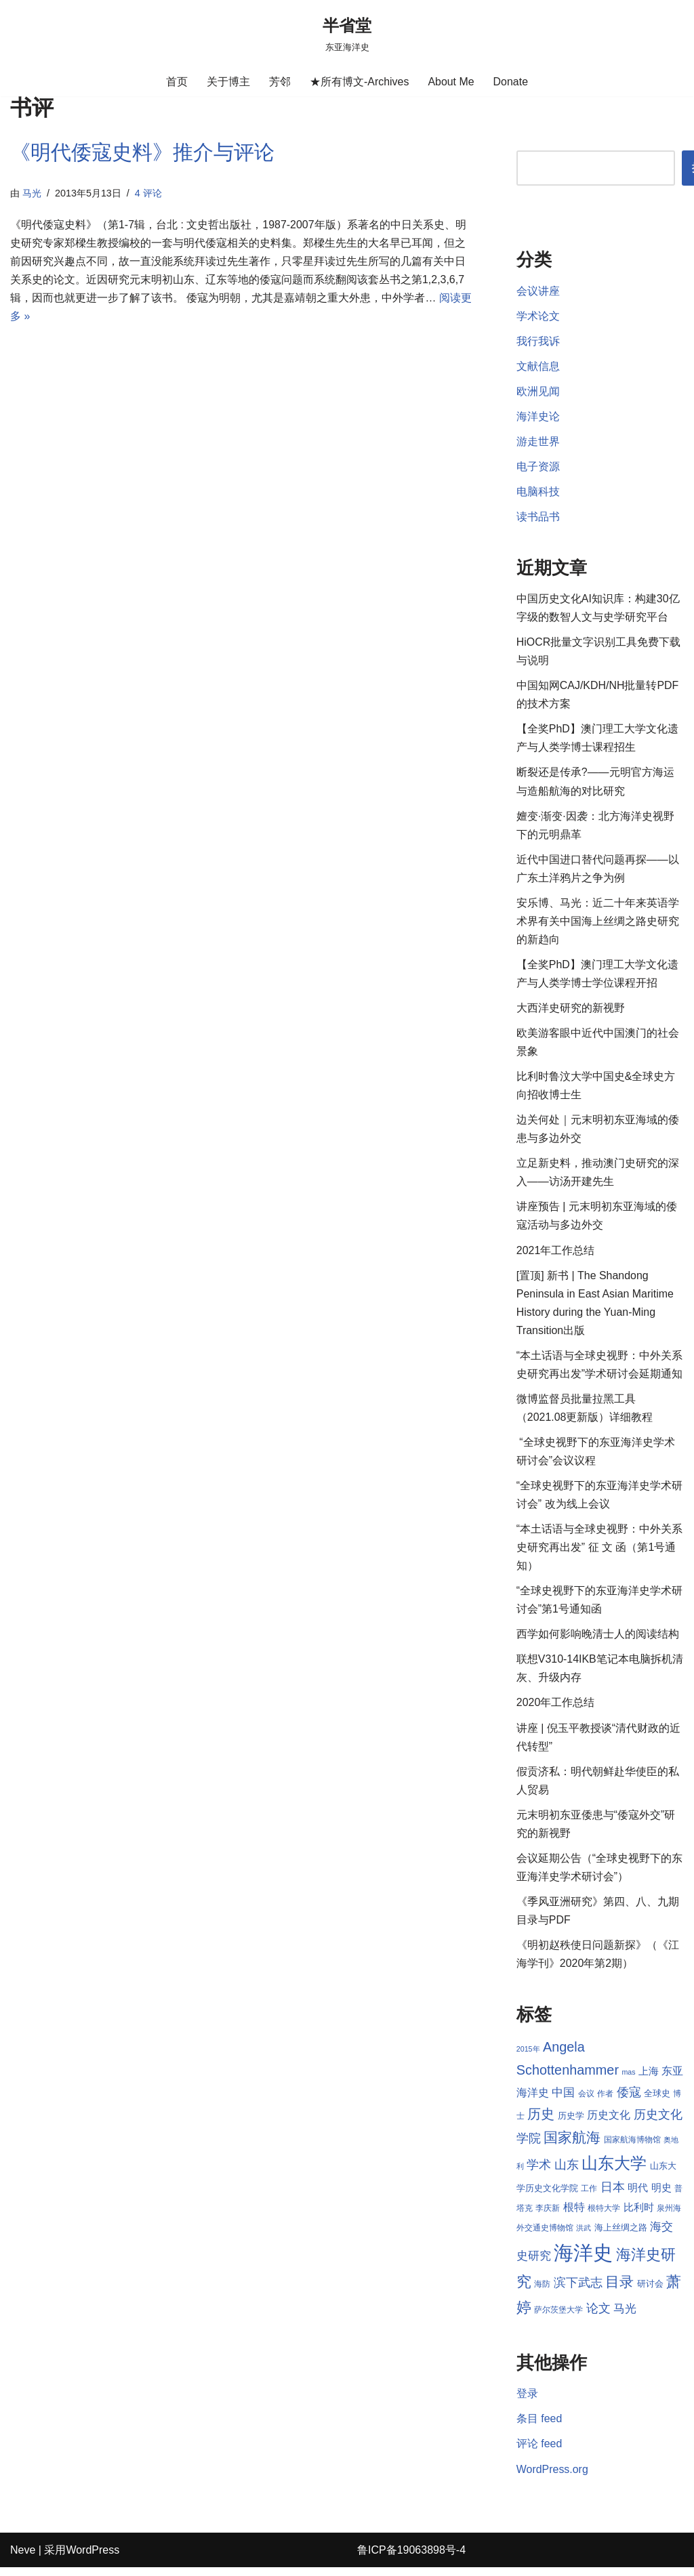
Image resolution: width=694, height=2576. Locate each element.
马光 (31, 193)
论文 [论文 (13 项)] (598, 2316)
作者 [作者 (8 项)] (605, 2101)
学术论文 (538, 316)
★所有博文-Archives (359, 81)
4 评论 (148, 193)
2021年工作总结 (555, 1254)
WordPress (92, 2558)
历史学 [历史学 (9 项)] (571, 2123)
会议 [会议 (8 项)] (586, 2101)
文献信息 (538, 366)
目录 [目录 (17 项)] (619, 2290)
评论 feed (539, 2452)
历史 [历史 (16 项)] (540, 2121)
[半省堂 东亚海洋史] (347, 33)
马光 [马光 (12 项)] (624, 2316)
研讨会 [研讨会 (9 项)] (650, 2292)
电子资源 (538, 467)
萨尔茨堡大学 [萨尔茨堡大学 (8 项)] (558, 2318)
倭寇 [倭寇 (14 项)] (629, 2100)
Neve (22, 2558)
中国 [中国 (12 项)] (563, 2100)
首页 (177, 81)
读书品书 (538, 518)
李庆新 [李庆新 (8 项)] (547, 2216)
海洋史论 (538, 417)
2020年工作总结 (555, 1708)
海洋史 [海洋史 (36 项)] (583, 2260)
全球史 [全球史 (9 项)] (657, 2101)
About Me (451, 81)
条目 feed (539, 2427)
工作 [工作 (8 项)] (589, 2196)
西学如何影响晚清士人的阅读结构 (597, 1640)
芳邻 (280, 81)
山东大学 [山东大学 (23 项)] (614, 2171)
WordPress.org (552, 2477)
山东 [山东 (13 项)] (566, 2173)
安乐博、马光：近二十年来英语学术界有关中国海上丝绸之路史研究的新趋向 (597, 924)
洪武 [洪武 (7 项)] (583, 2235)
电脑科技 (538, 492)
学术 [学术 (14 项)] (539, 2172)
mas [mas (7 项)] (628, 2079)
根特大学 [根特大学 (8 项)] (604, 2216)
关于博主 (228, 81)
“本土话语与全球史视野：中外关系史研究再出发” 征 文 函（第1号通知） (599, 1553)
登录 (527, 2402)
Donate (511, 81)
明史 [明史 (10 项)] (661, 2195)
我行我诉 (538, 341)
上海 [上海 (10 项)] (648, 2078)
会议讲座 (538, 291)
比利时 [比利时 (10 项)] (639, 2215)
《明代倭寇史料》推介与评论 (142, 152)
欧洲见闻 (538, 392)
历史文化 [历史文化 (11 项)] (608, 2122)
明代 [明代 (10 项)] (638, 2195)
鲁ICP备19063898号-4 (411, 2558)
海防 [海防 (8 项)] (542, 2292)
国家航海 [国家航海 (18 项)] (572, 2146)
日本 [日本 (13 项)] (612, 2195)
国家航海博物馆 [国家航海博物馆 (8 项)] (632, 2148)
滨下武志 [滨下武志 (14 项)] (578, 2290)
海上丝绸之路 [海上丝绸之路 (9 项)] (620, 2235)
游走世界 (538, 442)
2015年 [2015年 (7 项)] (528, 2056)
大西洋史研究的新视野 (570, 1010)
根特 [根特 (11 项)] (574, 2215)
